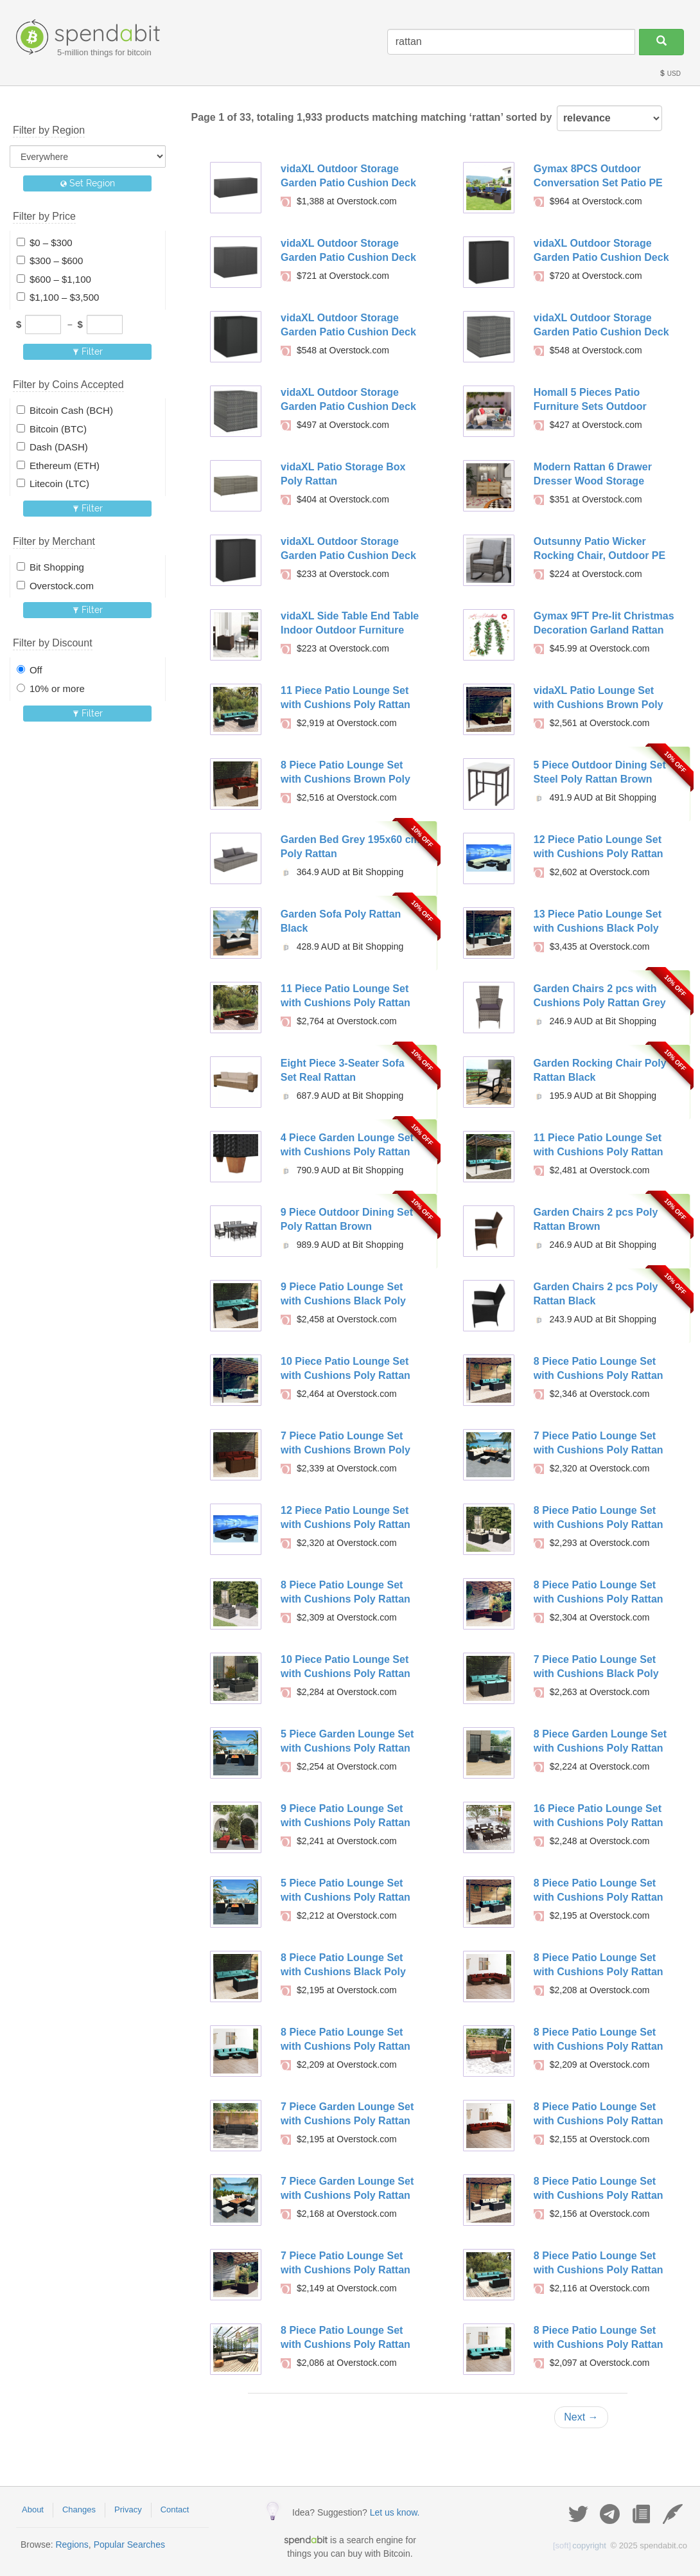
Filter (88, 351)
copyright (579, 2545)
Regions (71, 2544)
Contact (175, 2509)
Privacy (128, 2509)
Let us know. (395, 2512)
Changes (79, 2509)
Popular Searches (129, 2544)
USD (670, 73)
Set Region (87, 183)
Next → (581, 2417)
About (33, 2509)
